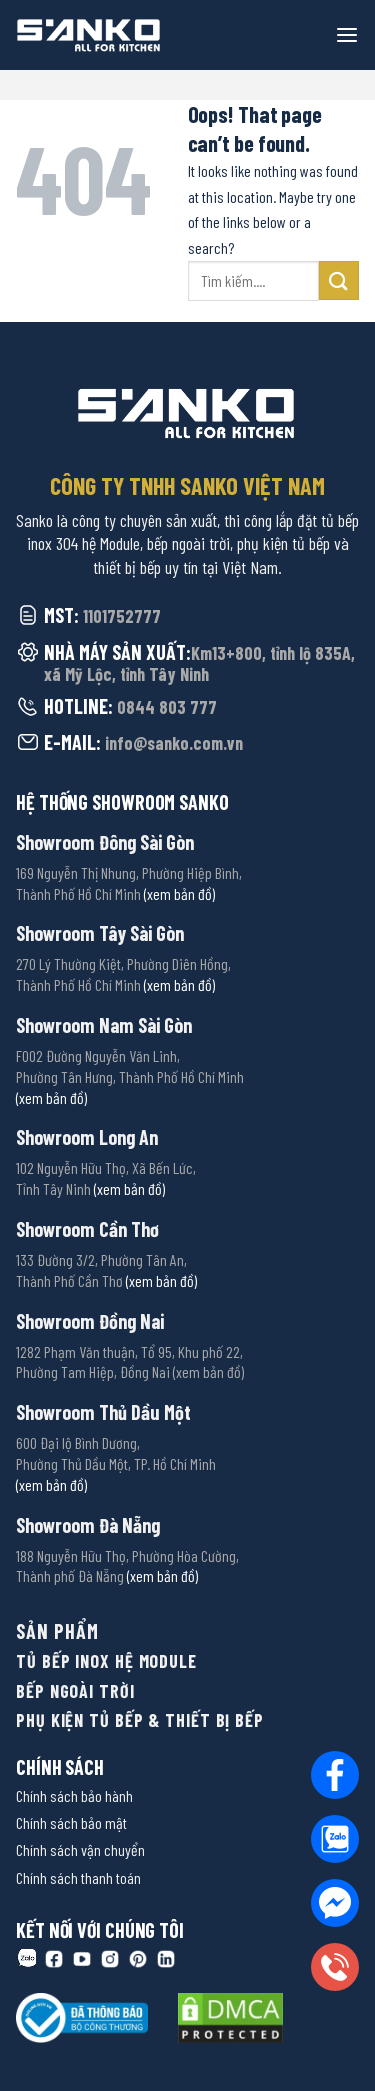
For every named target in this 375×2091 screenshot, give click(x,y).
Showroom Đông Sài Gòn (105, 842)
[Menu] (347, 35)
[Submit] (339, 280)
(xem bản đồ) (179, 893)
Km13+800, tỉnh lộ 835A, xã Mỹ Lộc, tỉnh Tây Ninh (199, 664)
